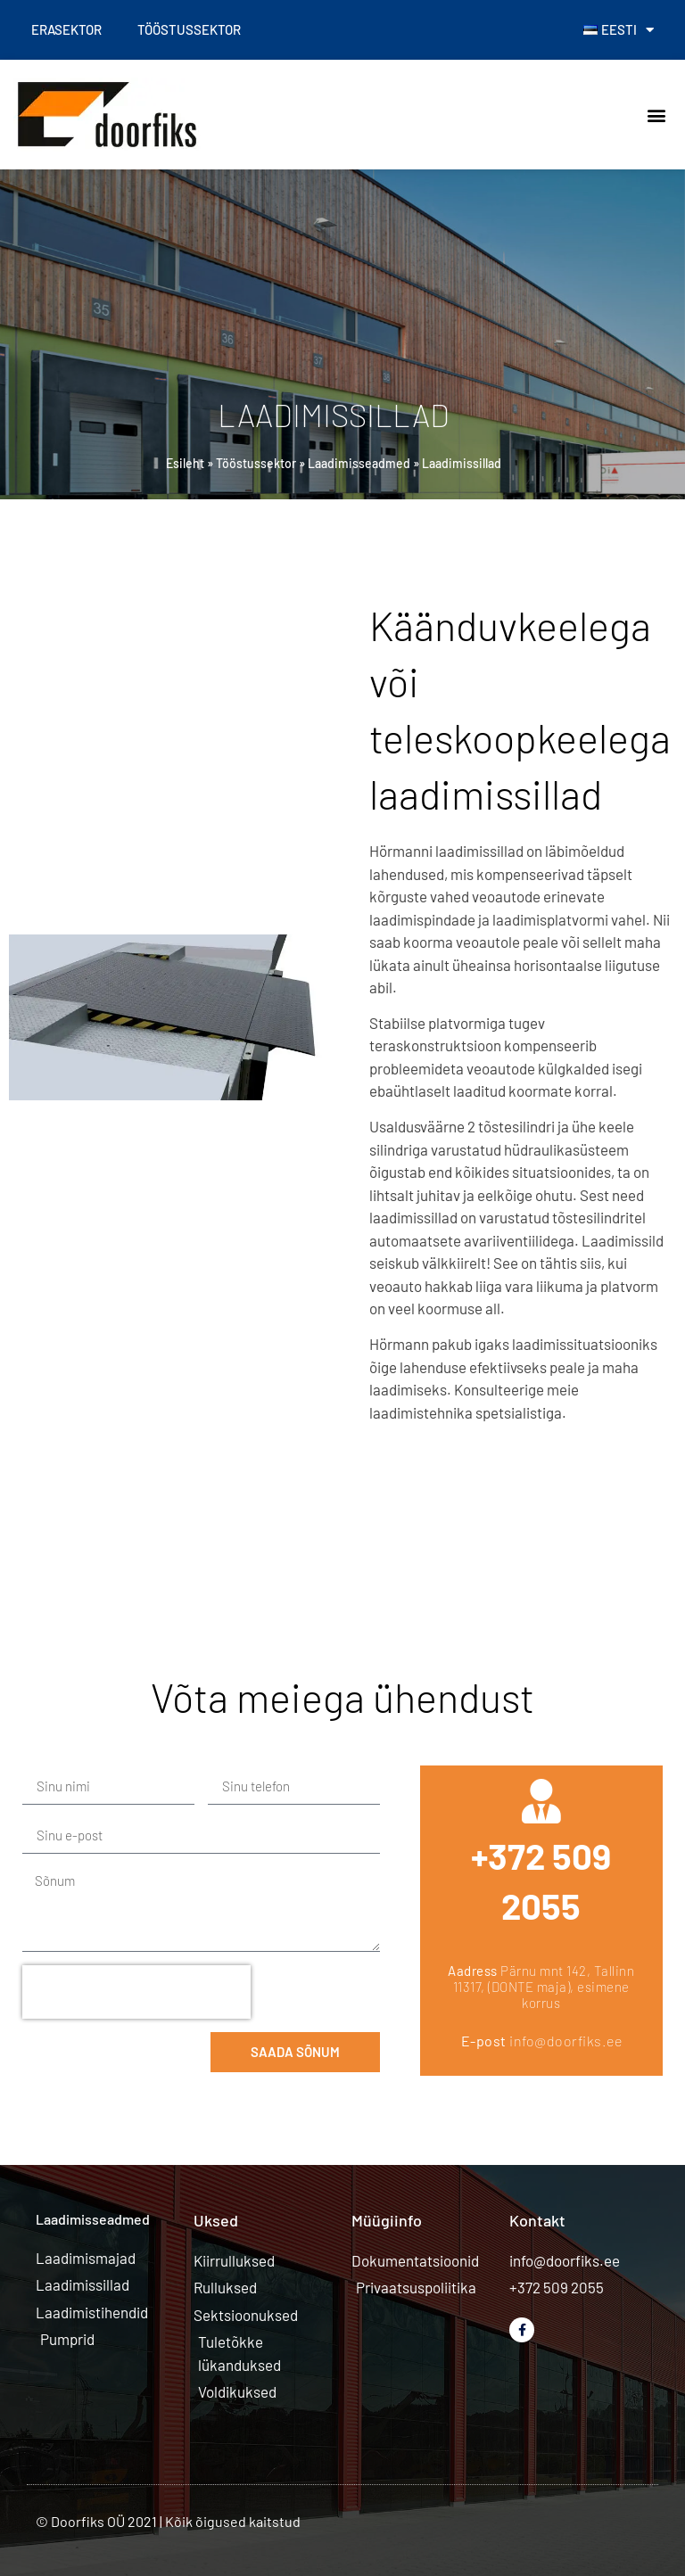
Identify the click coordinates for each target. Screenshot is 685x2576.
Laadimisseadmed (359, 463)
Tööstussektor (189, 29)
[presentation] (136, 1992)
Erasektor (66, 29)
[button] (657, 114)
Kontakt (537, 2220)
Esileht (185, 463)
